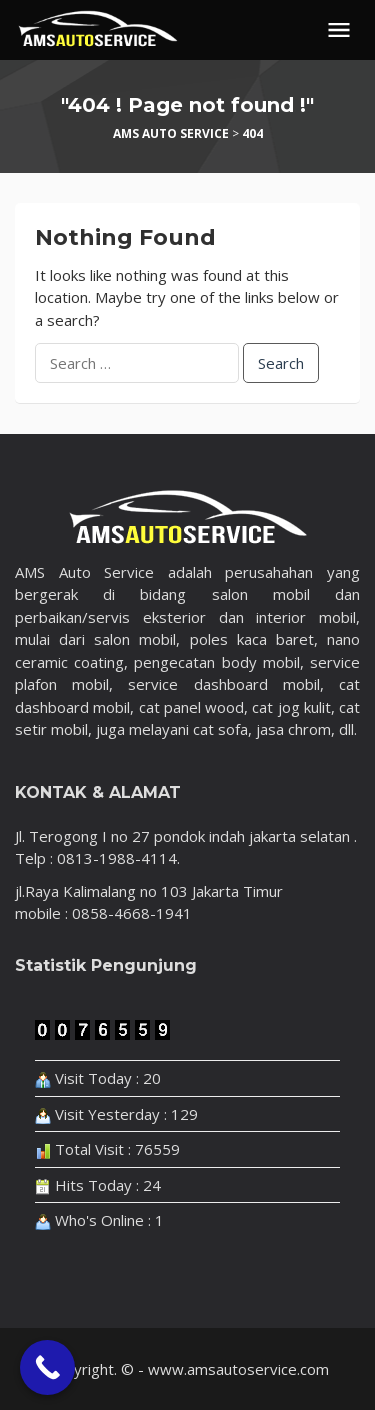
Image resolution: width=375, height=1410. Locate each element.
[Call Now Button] (47, 1367)
